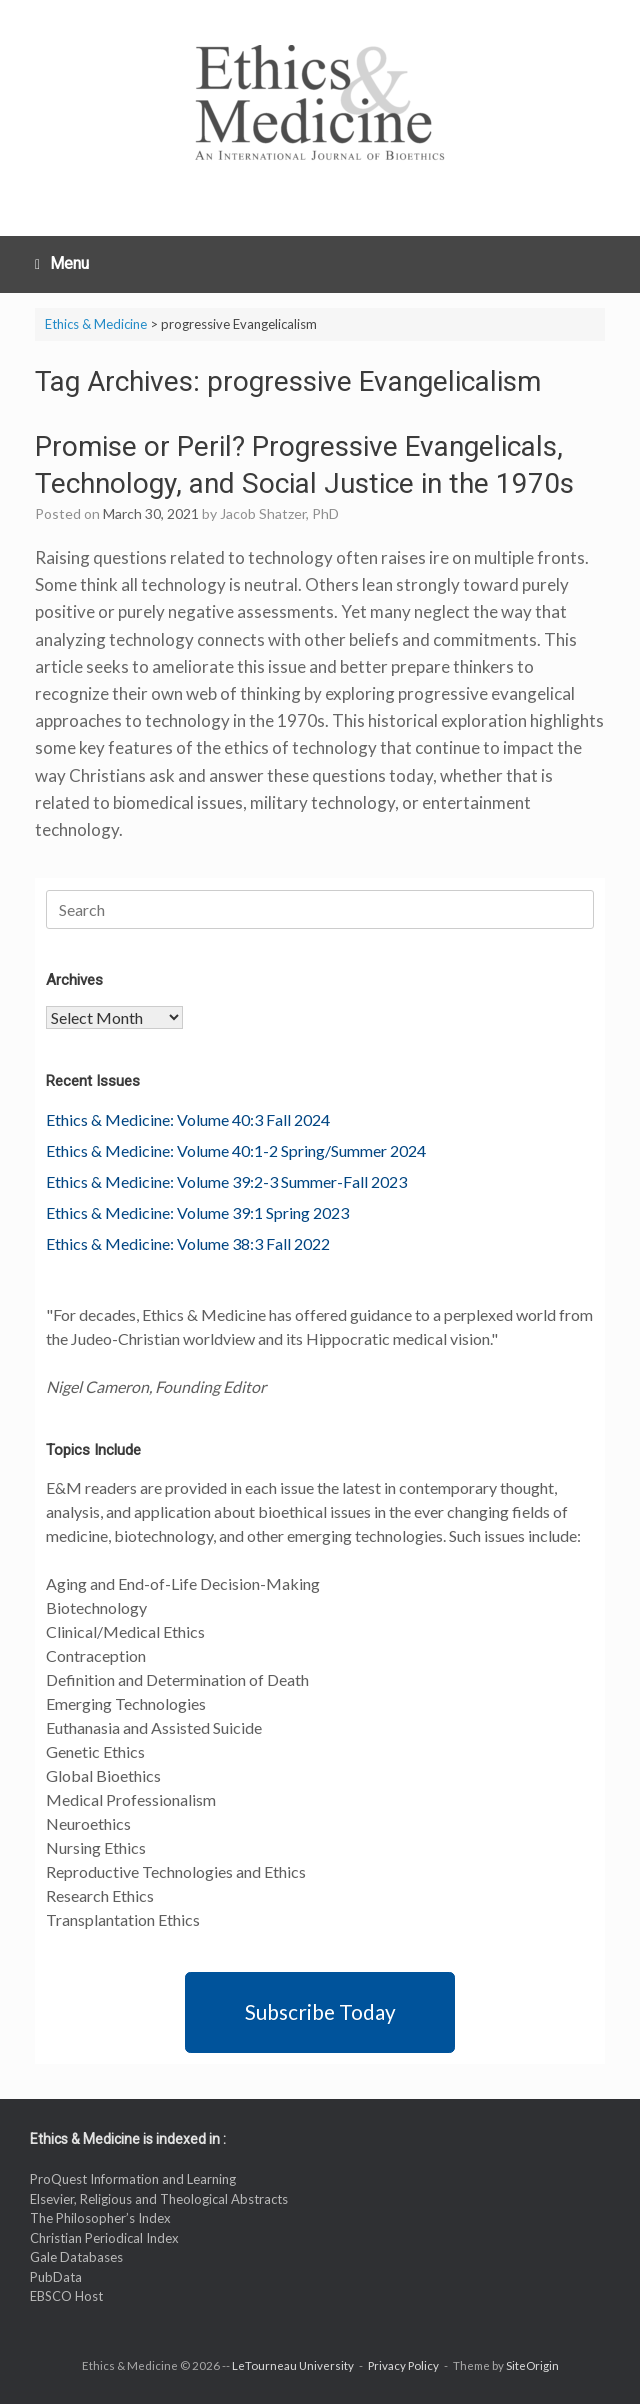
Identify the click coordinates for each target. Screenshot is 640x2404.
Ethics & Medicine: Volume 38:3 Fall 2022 (188, 1243)
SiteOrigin (532, 2365)
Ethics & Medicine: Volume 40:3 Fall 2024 (188, 1119)
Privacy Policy (403, 2365)
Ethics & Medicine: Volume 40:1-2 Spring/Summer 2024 (236, 1150)
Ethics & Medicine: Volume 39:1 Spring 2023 (197, 1212)
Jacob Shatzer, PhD (279, 513)
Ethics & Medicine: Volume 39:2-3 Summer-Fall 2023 (226, 1181)
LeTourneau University (293, 2365)
